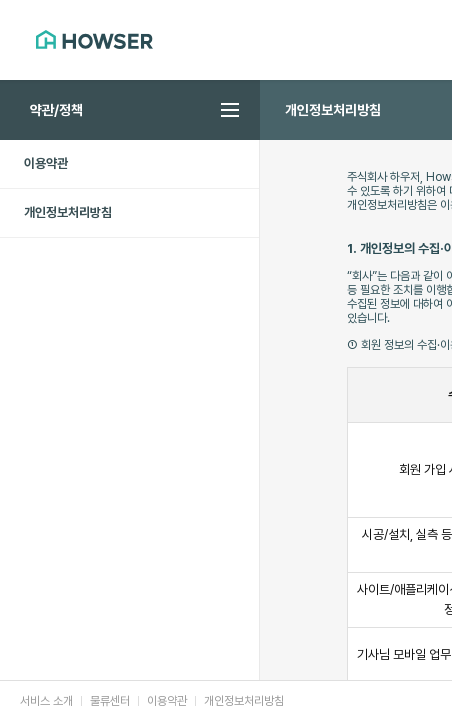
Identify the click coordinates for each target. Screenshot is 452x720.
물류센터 (110, 701)
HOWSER (94, 39)
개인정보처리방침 (68, 212)
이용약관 (46, 163)
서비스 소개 (46, 701)
